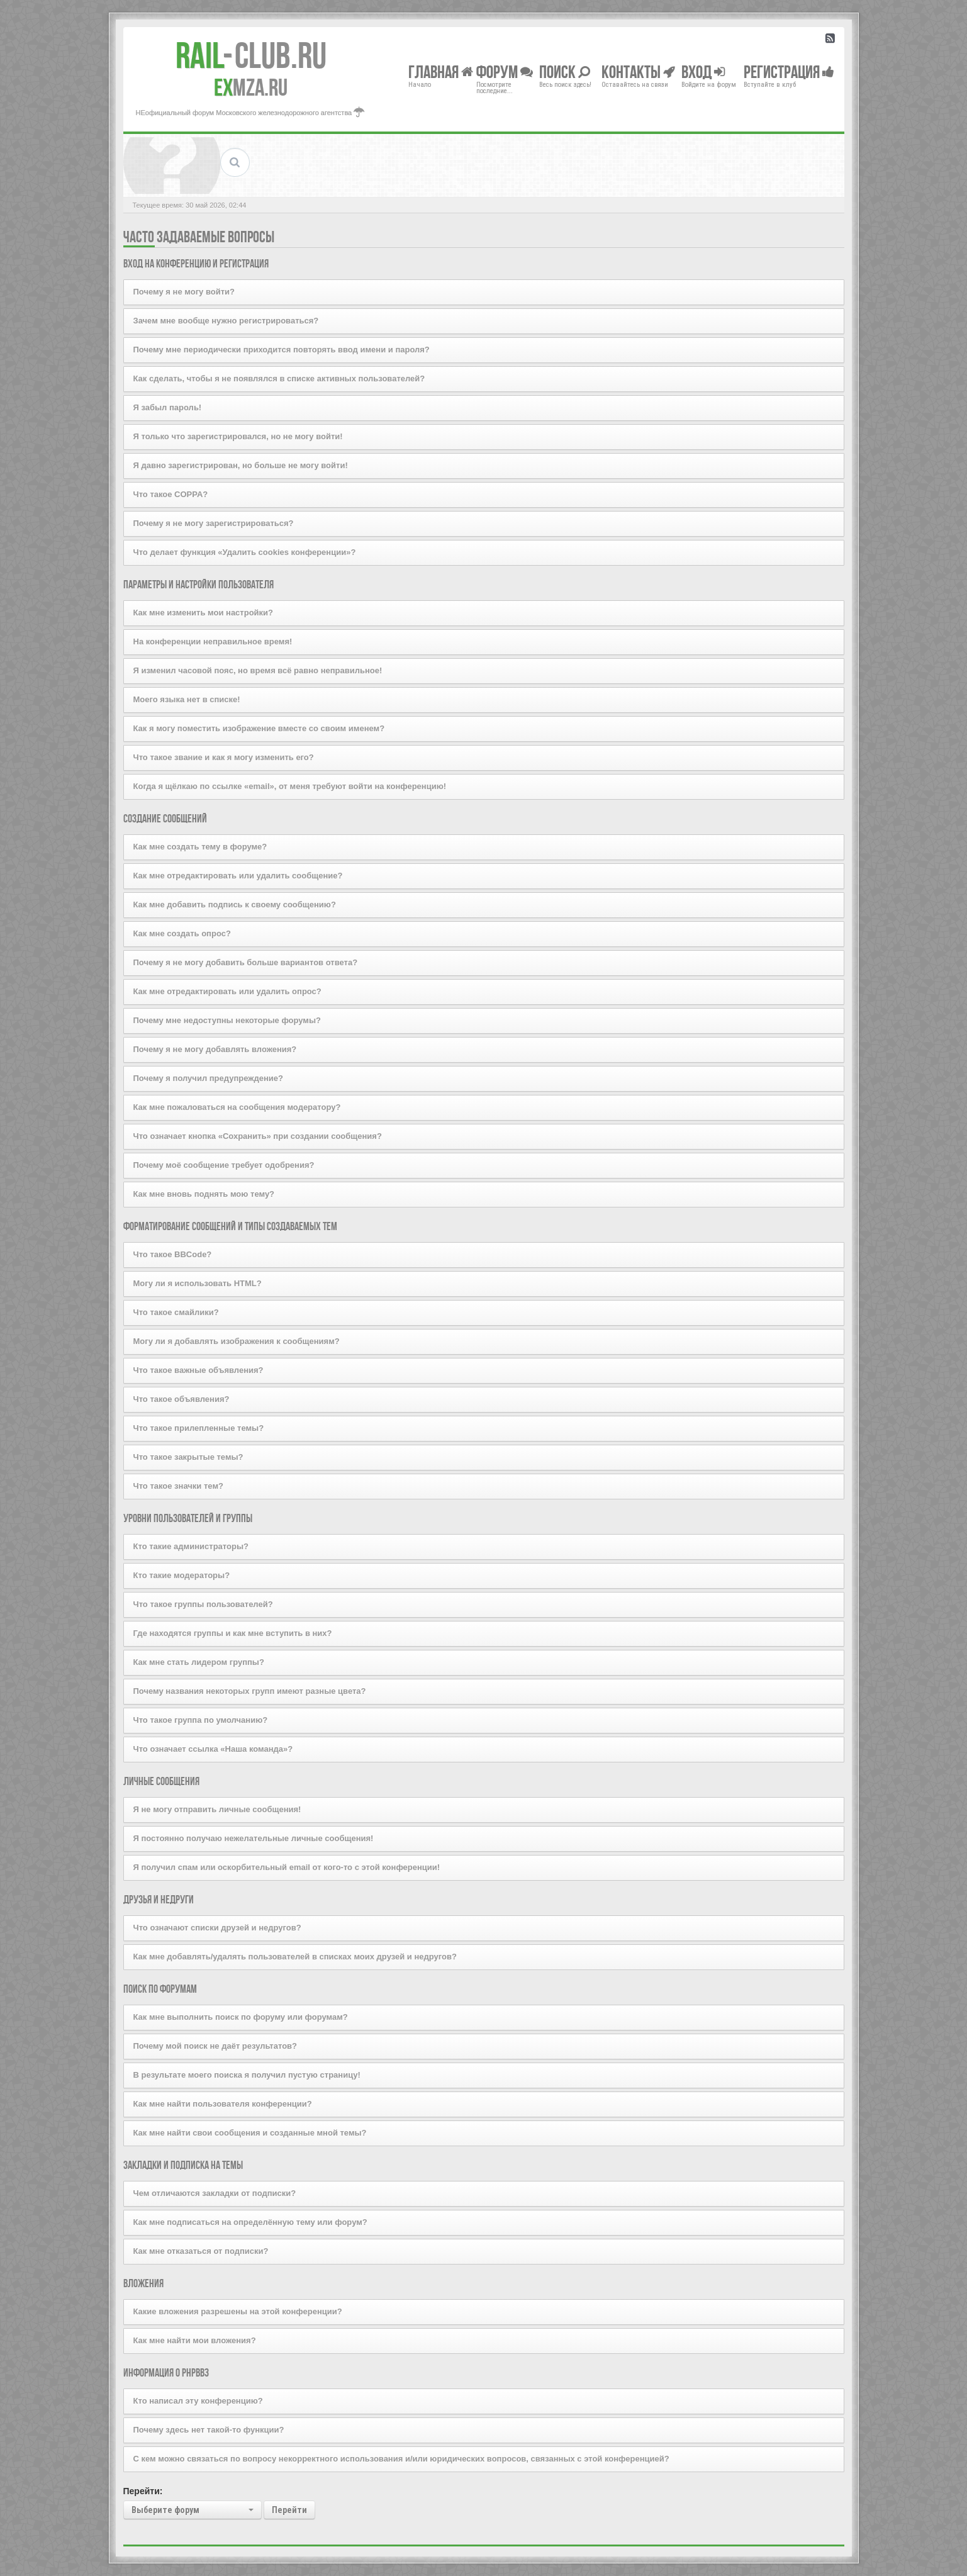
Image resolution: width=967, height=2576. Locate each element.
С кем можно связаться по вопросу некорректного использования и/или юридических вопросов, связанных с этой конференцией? (401, 2458)
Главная (440, 71)
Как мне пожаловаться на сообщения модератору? (237, 1107)
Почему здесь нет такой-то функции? (208, 2429)
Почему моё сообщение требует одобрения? (224, 1165)
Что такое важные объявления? (198, 1370)
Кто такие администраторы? (191, 1546)
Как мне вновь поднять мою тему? (204, 1194)
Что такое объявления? (181, 1399)
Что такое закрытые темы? (188, 1457)
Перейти (289, 2510)
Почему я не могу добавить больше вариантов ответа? (245, 962)
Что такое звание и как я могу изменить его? (223, 757)
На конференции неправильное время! (213, 641)
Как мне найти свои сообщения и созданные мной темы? (250, 2132)
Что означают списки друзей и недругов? (217, 1927)
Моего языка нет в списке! (186, 699)
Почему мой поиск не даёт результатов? (215, 2046)
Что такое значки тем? (178, 1486)
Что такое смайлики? (176, 1312)
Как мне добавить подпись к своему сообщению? (234, 904)
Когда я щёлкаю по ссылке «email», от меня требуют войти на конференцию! (290, 786)
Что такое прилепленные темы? (198, 1428)
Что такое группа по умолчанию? (200, 1720)
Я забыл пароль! (167, 407)
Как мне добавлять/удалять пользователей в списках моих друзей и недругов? (295, 1956)
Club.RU (251, 55)
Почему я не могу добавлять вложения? (215, 1049)
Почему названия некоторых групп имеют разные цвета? (249, 1691)
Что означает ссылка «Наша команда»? (213, 1749)
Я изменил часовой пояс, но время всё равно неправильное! (258, 670)
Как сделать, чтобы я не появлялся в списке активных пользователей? (279, 378)
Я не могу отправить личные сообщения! (217, 1809)
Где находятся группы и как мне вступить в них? (232, 1633)
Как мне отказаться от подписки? (201, 2251)
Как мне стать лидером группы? (198, 1662)
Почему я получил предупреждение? (208, 1078)
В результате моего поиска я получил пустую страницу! (247, 2075)
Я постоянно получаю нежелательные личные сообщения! (253, 1838)
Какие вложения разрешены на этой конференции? (237, 2311)
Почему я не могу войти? (184, 291)
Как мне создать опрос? (182, 933)
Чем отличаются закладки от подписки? (214, 2193)
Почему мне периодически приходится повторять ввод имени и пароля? (281, 349)
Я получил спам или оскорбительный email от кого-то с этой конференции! (286, 1867)
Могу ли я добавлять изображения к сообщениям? (236, 1341)
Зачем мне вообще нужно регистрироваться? (226, 320)
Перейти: (143, 2491)
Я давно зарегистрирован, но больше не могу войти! (240, 465)
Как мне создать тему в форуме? (200, 846)
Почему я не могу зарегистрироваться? (213, 523)
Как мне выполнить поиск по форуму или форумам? (240, 2017)
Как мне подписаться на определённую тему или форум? (250, 2222)
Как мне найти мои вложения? (194, 2340)
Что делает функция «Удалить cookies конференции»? (244, 552)
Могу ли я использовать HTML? (197, 1283)
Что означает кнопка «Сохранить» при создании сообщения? (257, 1136)
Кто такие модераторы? (181, 1575)
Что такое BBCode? (172, 1254)
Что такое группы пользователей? (203, 1604)
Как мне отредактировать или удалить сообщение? (238, 875)
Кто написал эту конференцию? (198, 2400)
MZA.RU (251, 87)
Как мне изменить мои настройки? (203, 612)
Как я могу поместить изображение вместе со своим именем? (259, 728)
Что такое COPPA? (170, 494)
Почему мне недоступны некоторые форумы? (227, 1020)
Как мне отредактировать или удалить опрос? (227, 991)
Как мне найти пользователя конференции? (222, 2103)
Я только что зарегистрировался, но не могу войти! (238, 436)
